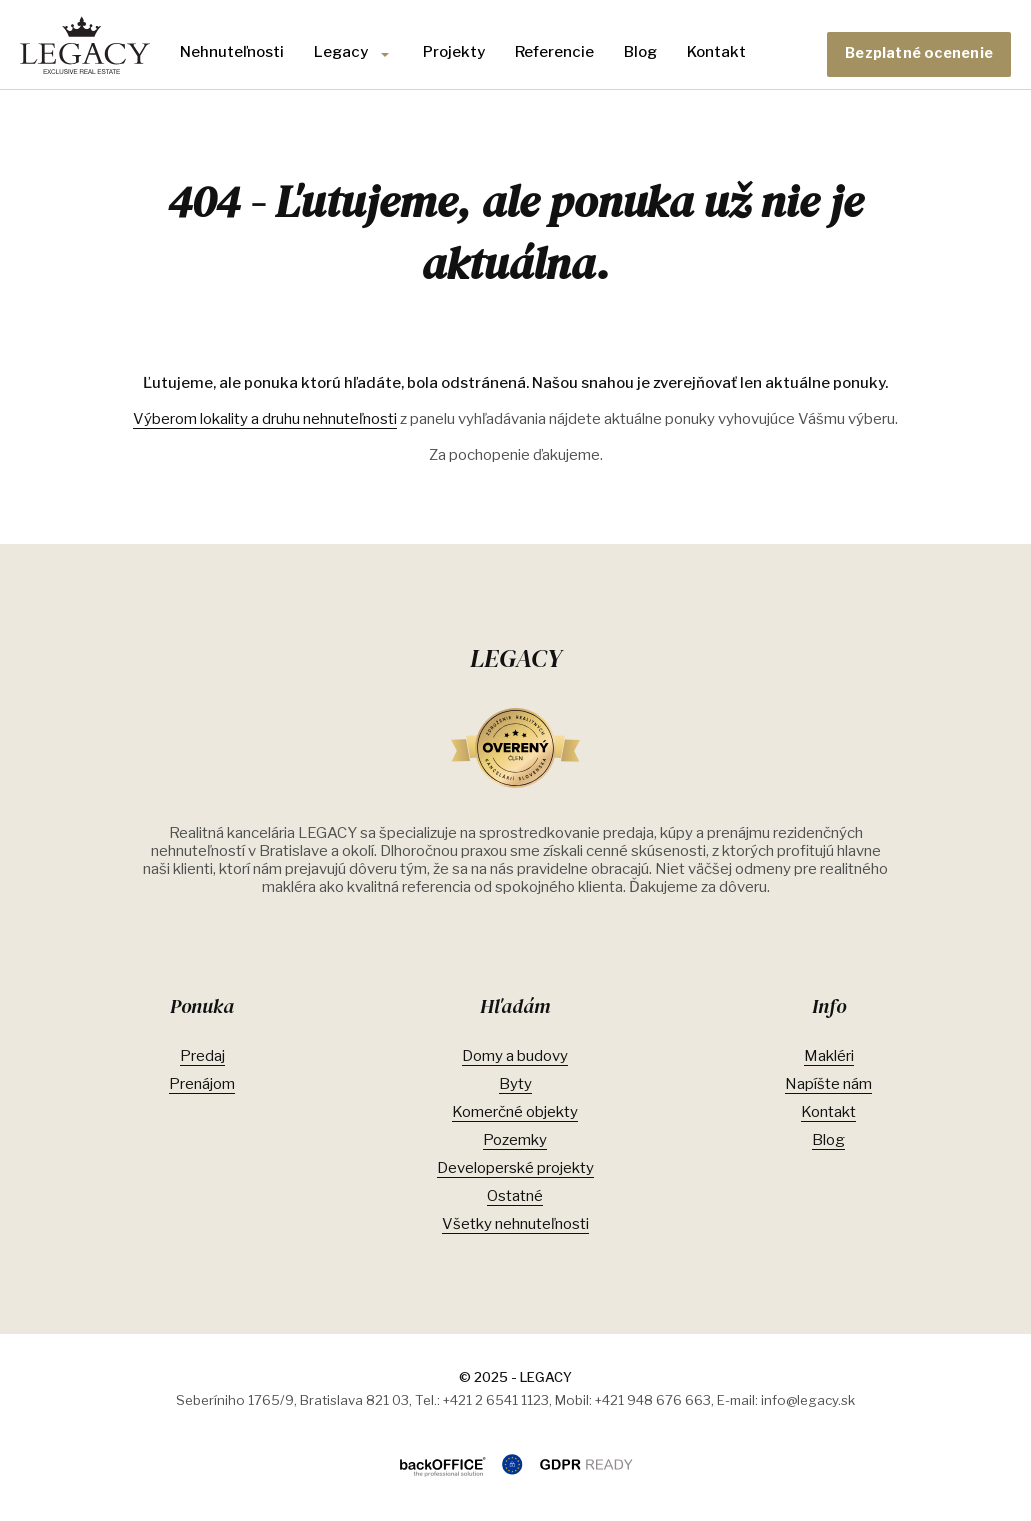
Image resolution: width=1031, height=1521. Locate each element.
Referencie (554, 52)
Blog (640, 52)
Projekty (454, 52)
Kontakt (716, 52)
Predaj (202, 1056)
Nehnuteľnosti (232, 52)
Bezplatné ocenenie (919, 53)
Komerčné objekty (515, 1112)
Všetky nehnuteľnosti (515, 1224)
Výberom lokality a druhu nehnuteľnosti (265, 419)
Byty (515, 1084)
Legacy (341, 52)
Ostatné (515, 1196)
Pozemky (515, 1140)
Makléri (829, 1056)
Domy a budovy (515, 1056)
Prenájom (202, 1084)
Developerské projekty (515, 1168)
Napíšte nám (828, 1084)
